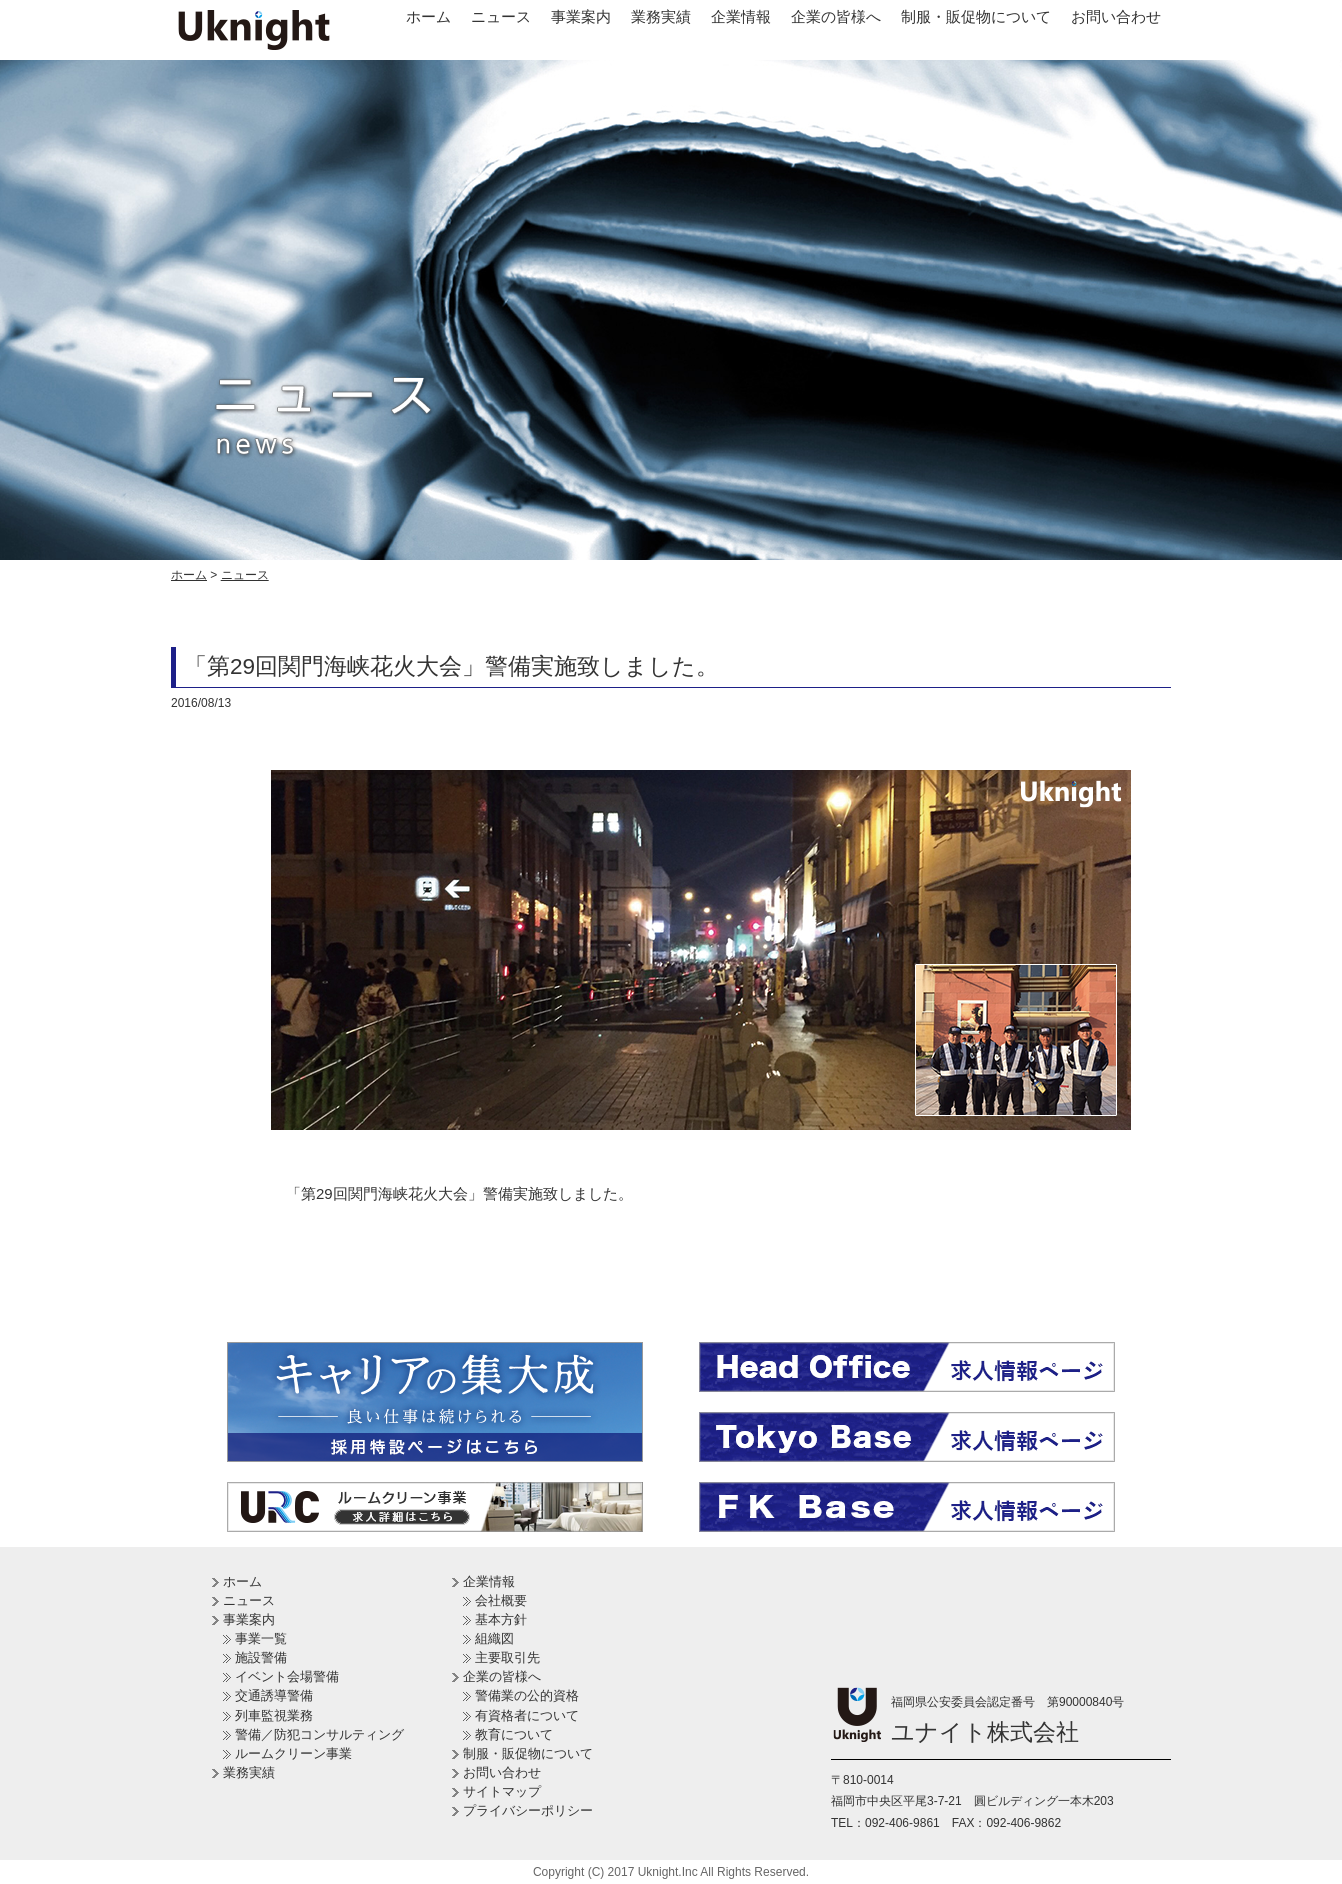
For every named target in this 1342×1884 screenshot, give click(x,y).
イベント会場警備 (287, 1676)
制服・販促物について (976, 16)
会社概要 (501, 1600)
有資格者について (527, 1715)
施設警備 (261, 1657)
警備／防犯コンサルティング (319, 1734)
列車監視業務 (274, 1715)
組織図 (494, 1638)
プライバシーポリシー (528, 1810)
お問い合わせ (1116, 16)
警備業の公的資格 (527, 1695)
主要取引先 (507, 1657)
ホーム (428, 16)
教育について (514, 1734)
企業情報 (741, 16)
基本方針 (501, 1619)
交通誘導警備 (274, 1695)
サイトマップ (502, 1791)
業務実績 (661, 16)
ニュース (501, 16)
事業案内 (581, 16)
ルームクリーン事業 (293, 1753)
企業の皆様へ (836, 16)
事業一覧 (261, 1638)
